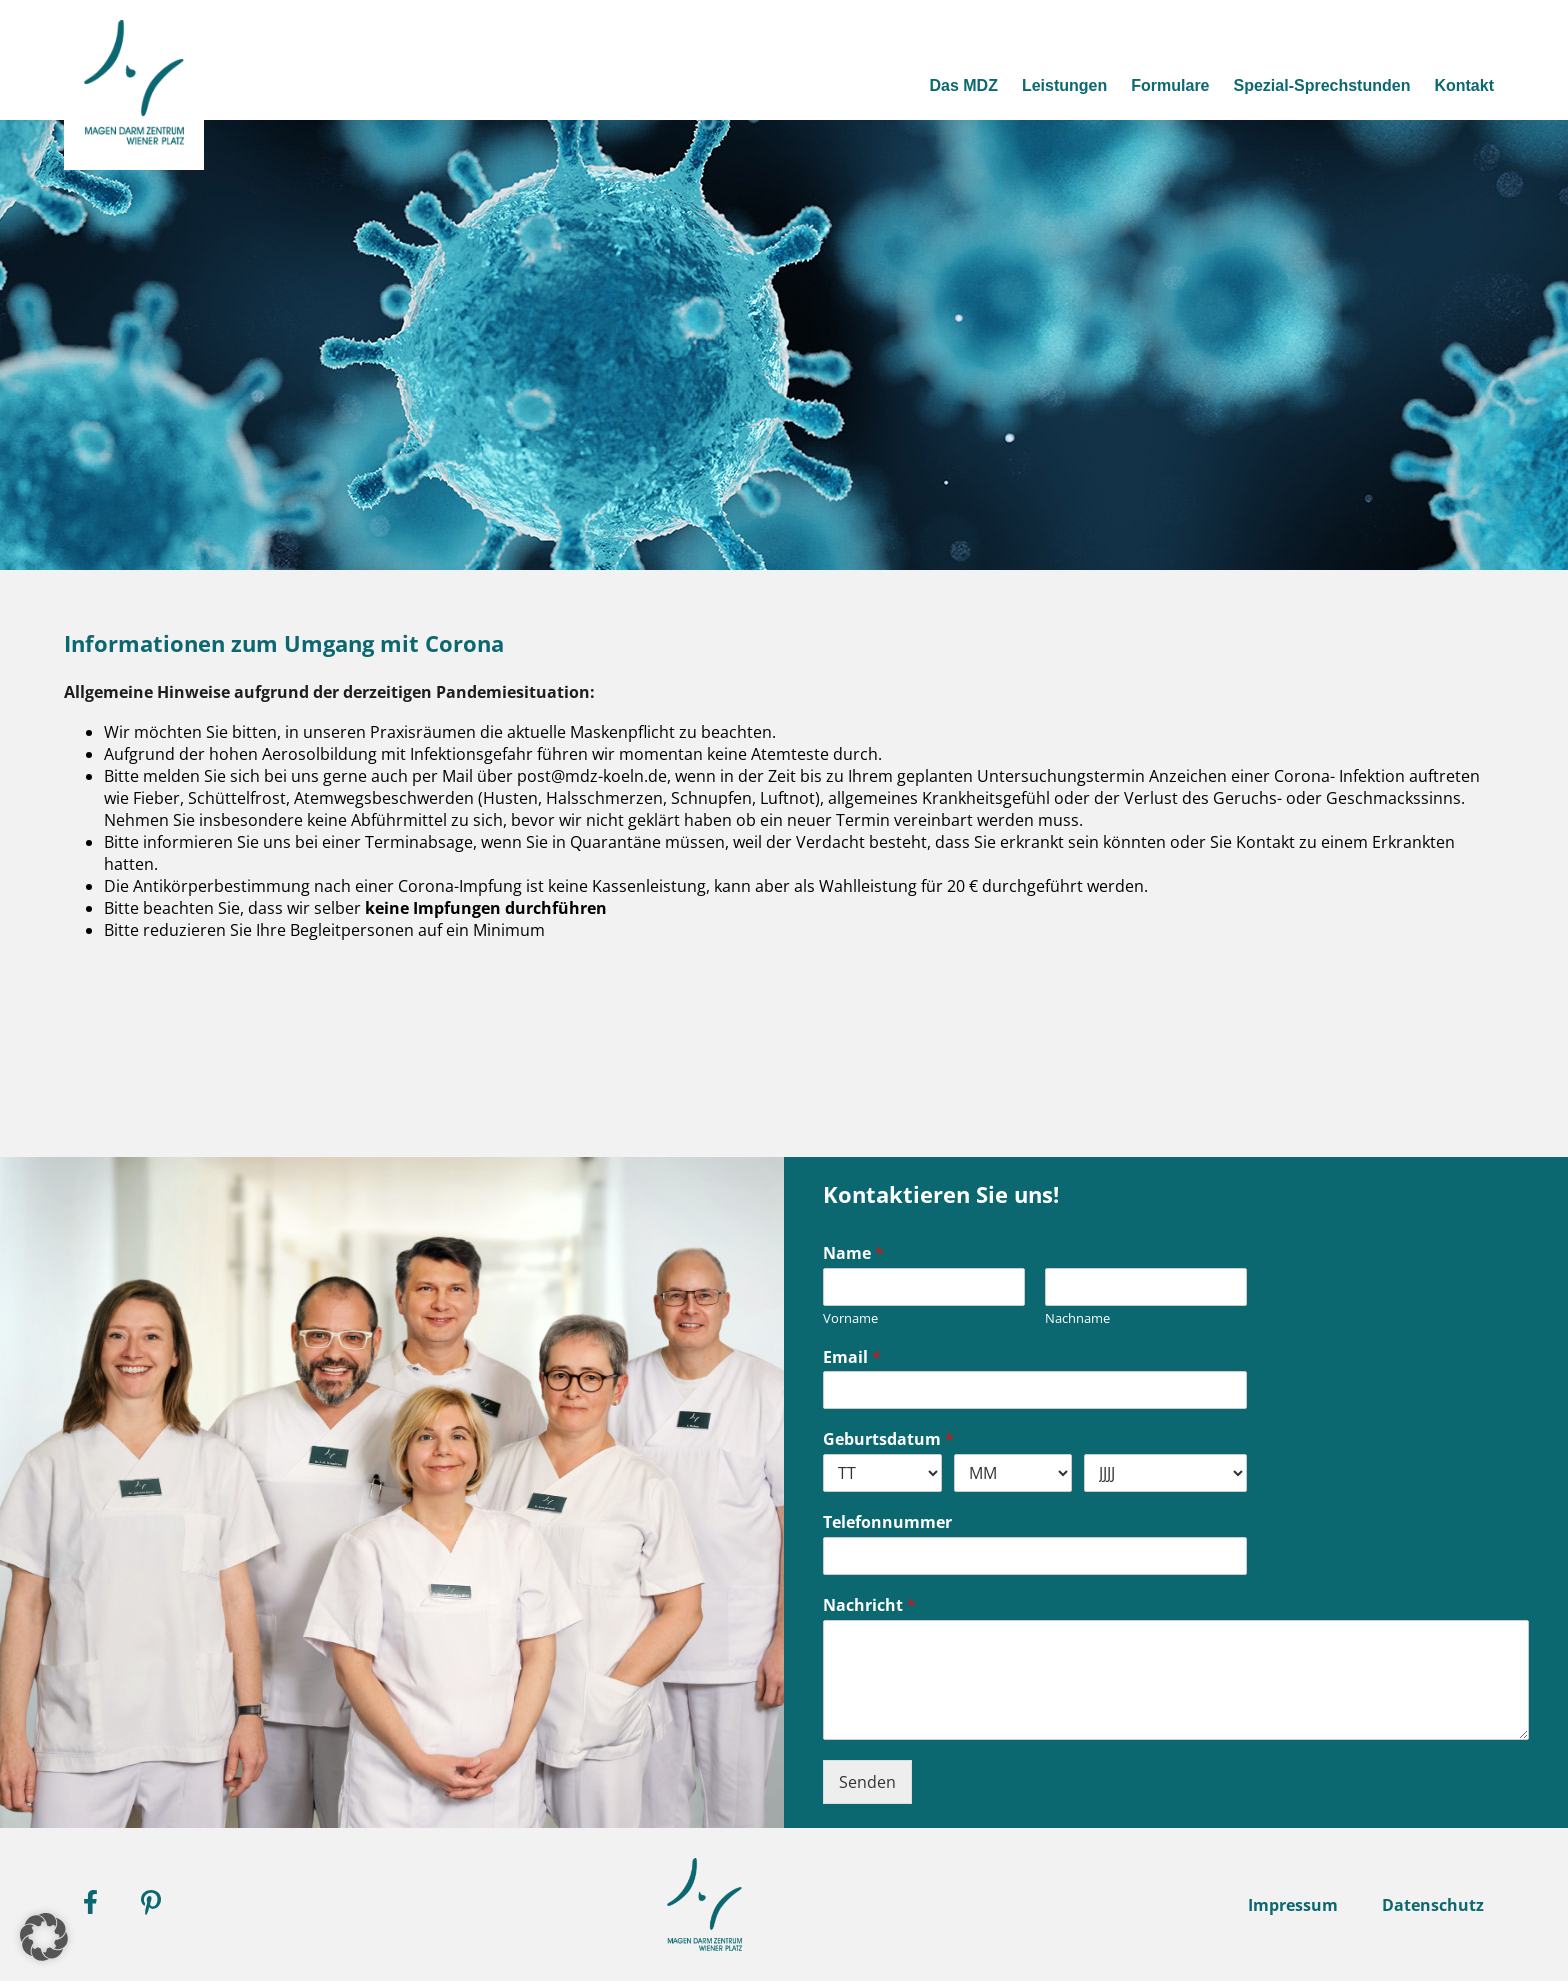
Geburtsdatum (888, 1439)
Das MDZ (942, 85)
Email (852, 1357)
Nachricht (869, 1605)
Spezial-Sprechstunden (1313, 85)
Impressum (1293, 1905)
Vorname (850, 1318)
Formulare (1156, 85)
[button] (44, 1937)
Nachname (1077, 1318)
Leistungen (1045, 85)
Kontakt (1461, 85)
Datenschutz (1433, 1905)
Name (853, 1253)
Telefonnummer (887, 1522)
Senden (867, 1782)
